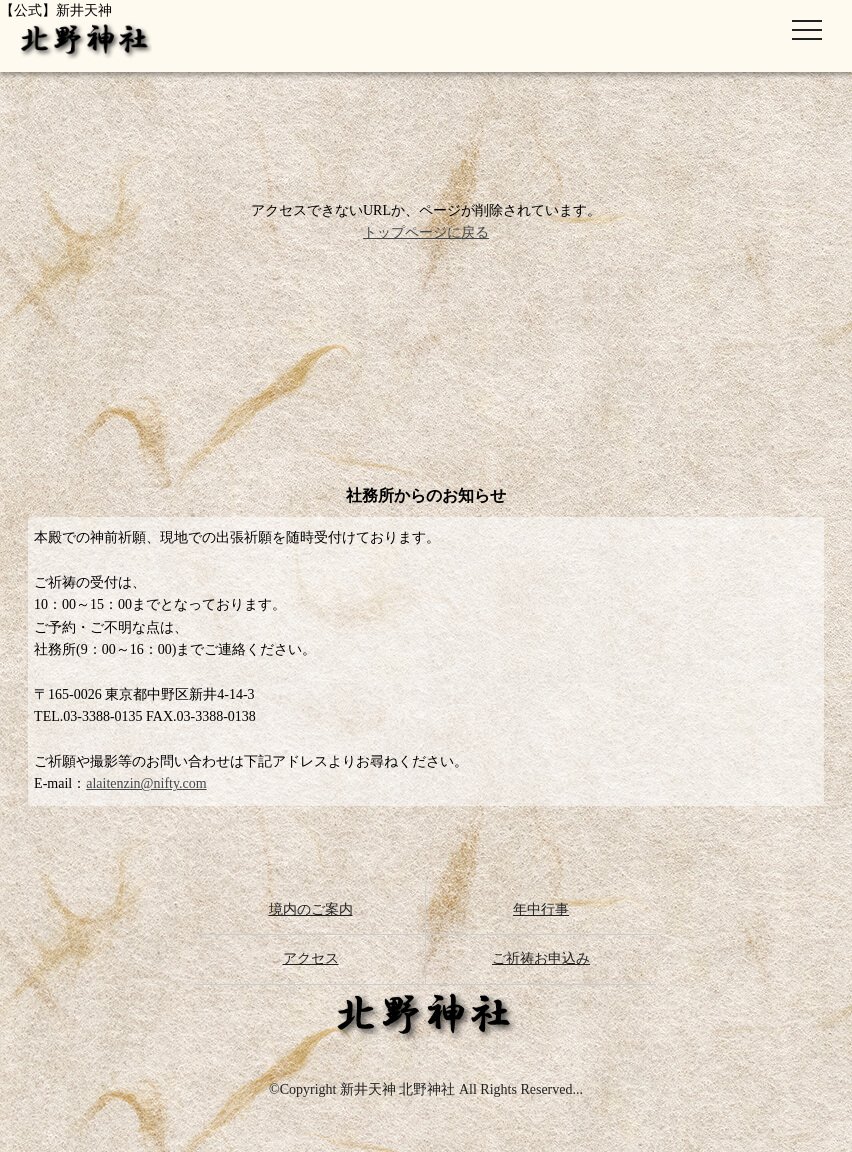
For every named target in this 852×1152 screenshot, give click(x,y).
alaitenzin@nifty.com (146, 783)
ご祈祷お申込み (541, 958)
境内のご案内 (311, 909)
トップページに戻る (426, 232)
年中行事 (541, 909)
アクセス (311, 958)
